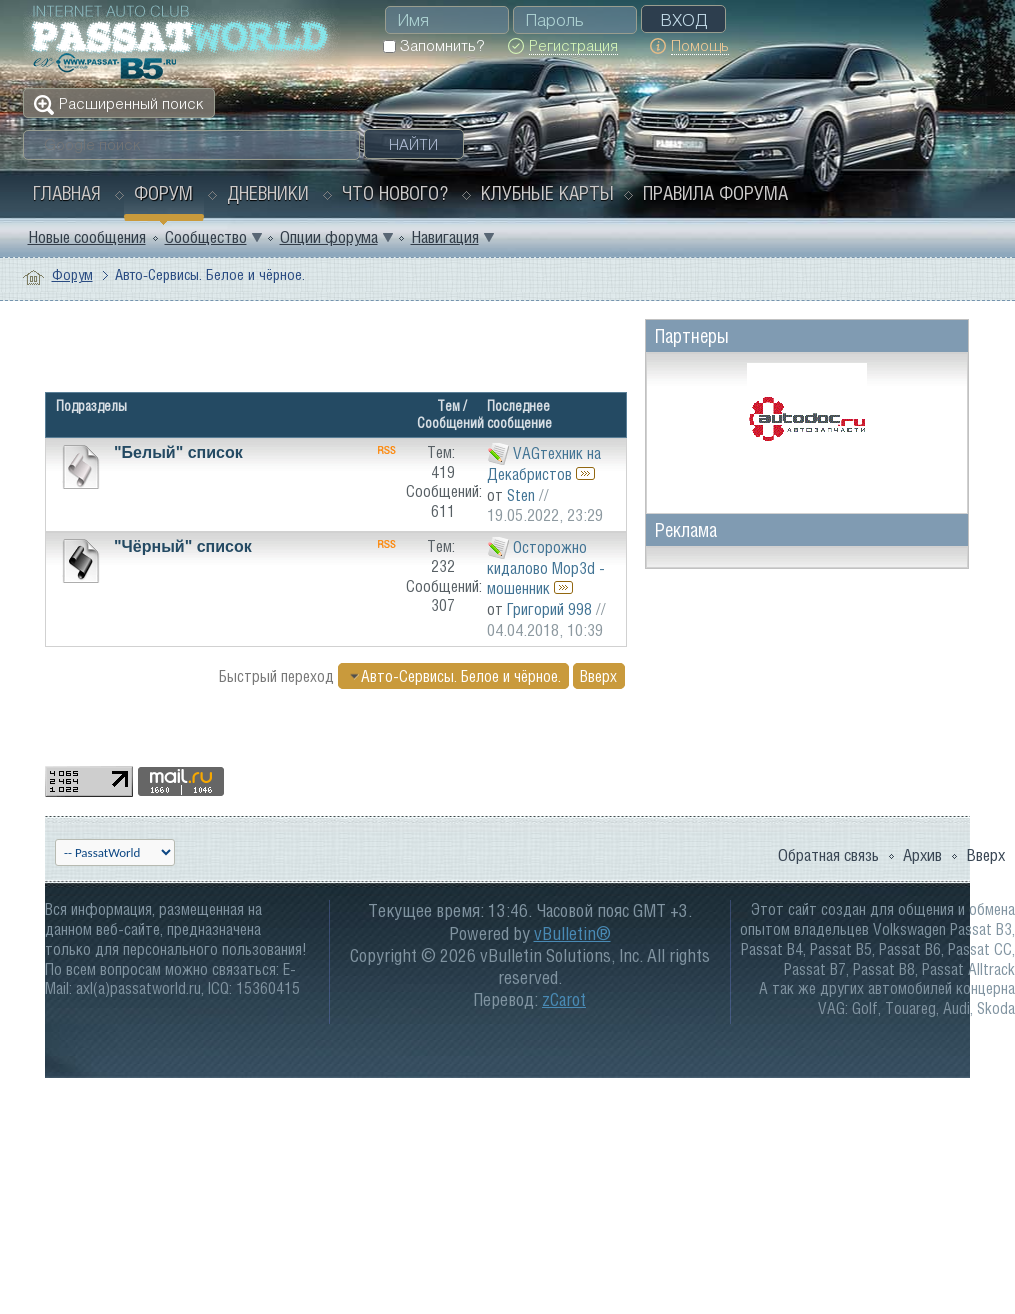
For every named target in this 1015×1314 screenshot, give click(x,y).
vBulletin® (572, 933)
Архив (922, 855)
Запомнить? (433, 45)
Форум (163, 193)
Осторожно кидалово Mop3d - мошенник (546, 567)
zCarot (564, 999)
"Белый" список (178, 452)
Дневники (268, 193)
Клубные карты (547, 193)
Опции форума (329, 237)
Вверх (598, 676)
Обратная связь (828, 855)
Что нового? (395, 193)
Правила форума (715, 193)
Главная (67, 193)
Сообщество (206, 237)
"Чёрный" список (183, 546)
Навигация (445, 237)
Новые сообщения (87, 237)
